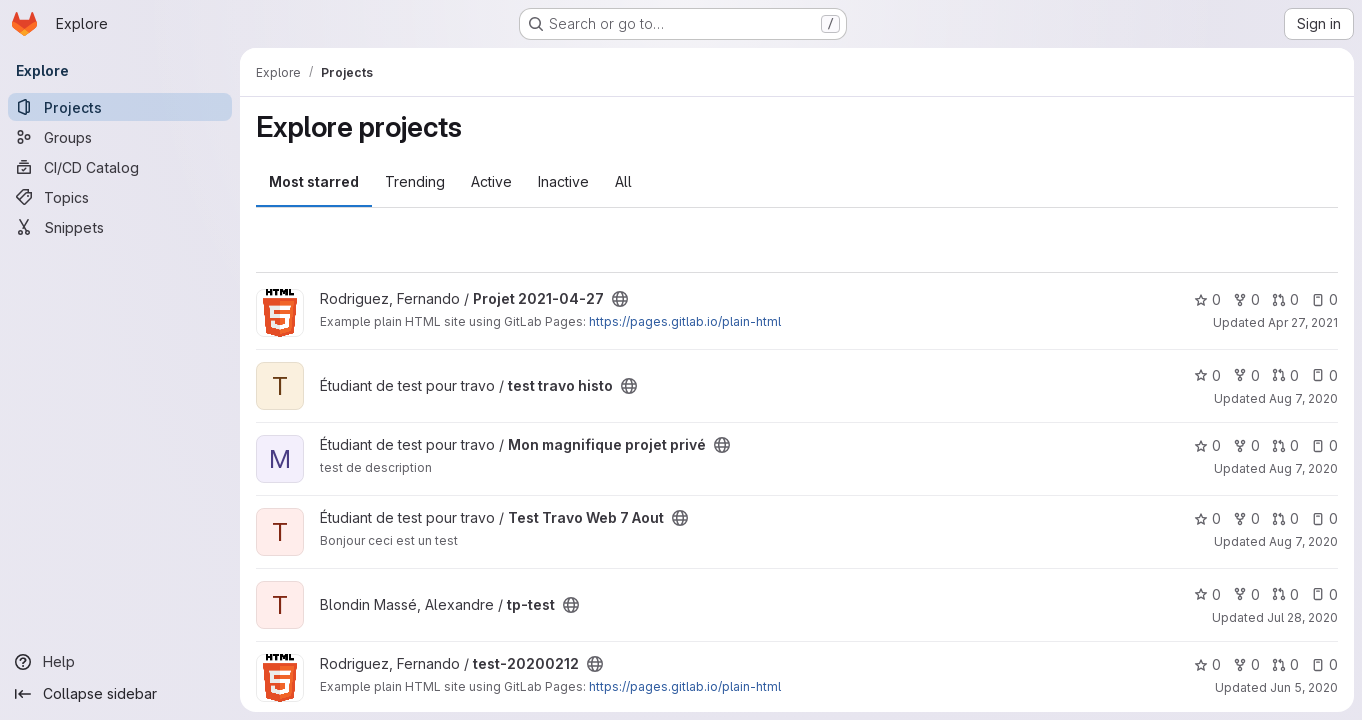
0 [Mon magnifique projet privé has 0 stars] (1207, 445)
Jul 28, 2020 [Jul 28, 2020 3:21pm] (1302, 617)
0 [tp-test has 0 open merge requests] (1285, 594)
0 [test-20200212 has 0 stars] (1207, 664)
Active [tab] (491, 181)
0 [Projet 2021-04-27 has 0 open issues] (1324, 299)
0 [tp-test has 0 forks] (1246, 594)
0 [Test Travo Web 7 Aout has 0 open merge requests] (1285, 518)
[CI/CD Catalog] (120, 167)
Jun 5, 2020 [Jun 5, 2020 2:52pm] (1304, 687)
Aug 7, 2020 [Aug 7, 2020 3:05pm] (1303, 468)
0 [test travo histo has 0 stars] (1207, 375)
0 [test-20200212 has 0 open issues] (1324, 664)
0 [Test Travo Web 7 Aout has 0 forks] (1246, 518)
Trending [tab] (415, 181)
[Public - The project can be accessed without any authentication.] (620, 299)
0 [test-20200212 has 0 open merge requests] (1285, 664)
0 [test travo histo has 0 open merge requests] (1285, 375)
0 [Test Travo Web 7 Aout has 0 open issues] (1324, 518)
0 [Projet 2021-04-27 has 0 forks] (1246, 299)
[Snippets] (120, 227)
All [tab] (623, 181)
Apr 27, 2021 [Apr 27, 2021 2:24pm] (1303, 322)
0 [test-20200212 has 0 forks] (1246, 664)
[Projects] (120, 107)
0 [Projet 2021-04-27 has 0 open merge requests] (1285, 299)
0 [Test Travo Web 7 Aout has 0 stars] (1207, 518)
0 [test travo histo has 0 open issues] (1324, 375)
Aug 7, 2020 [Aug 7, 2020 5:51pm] (1303, 398)
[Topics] (120, 197)
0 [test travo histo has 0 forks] (1246, 375)
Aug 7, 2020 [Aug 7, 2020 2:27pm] (1303, 541)
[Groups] (120, 137)
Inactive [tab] (563, 181)
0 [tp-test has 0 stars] (1207, 594)
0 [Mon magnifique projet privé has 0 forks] (1246, 445)
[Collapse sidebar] (120, 694)
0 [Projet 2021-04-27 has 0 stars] (1207, 299)
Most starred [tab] (314, 181)
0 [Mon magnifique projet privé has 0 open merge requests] (1285, 445)
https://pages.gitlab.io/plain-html (685, 321)
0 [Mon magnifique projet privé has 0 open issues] (1324, 445)
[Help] (120, 662)
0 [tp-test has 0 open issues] (1324, 594)
